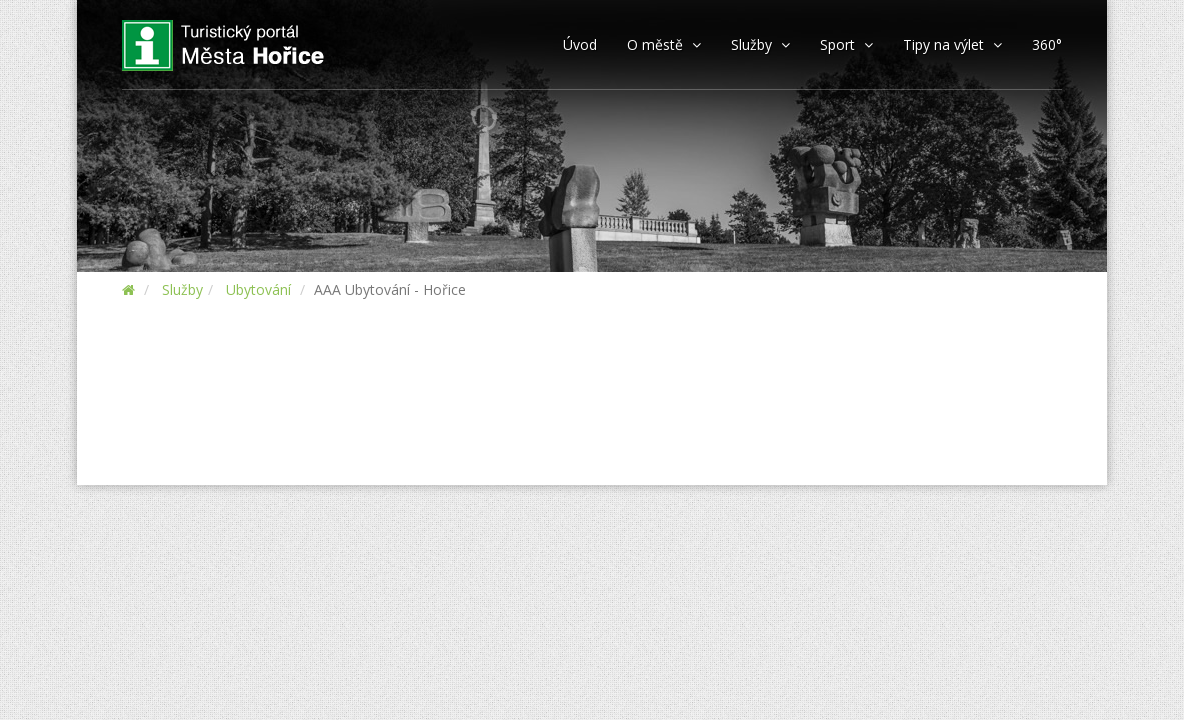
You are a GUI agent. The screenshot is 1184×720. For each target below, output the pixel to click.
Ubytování (258, 289)
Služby (182, 289)
